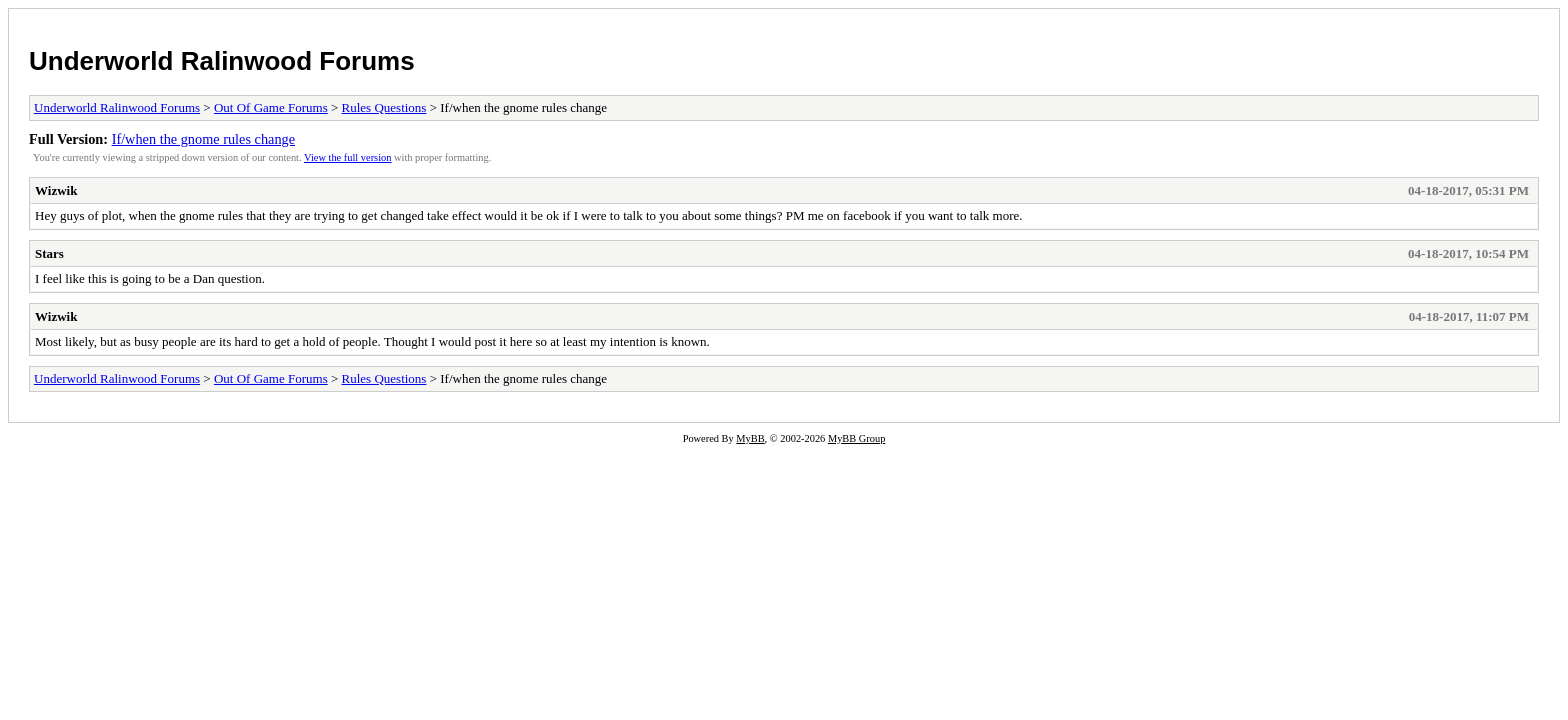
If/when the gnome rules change (203, 139)
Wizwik (56, 190)
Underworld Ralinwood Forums (222, 61)
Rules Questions (384, 107)
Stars (49, 253)
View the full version (347, 157)
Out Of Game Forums (271, 107)
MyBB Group (856, 438)
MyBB (750, 438)
